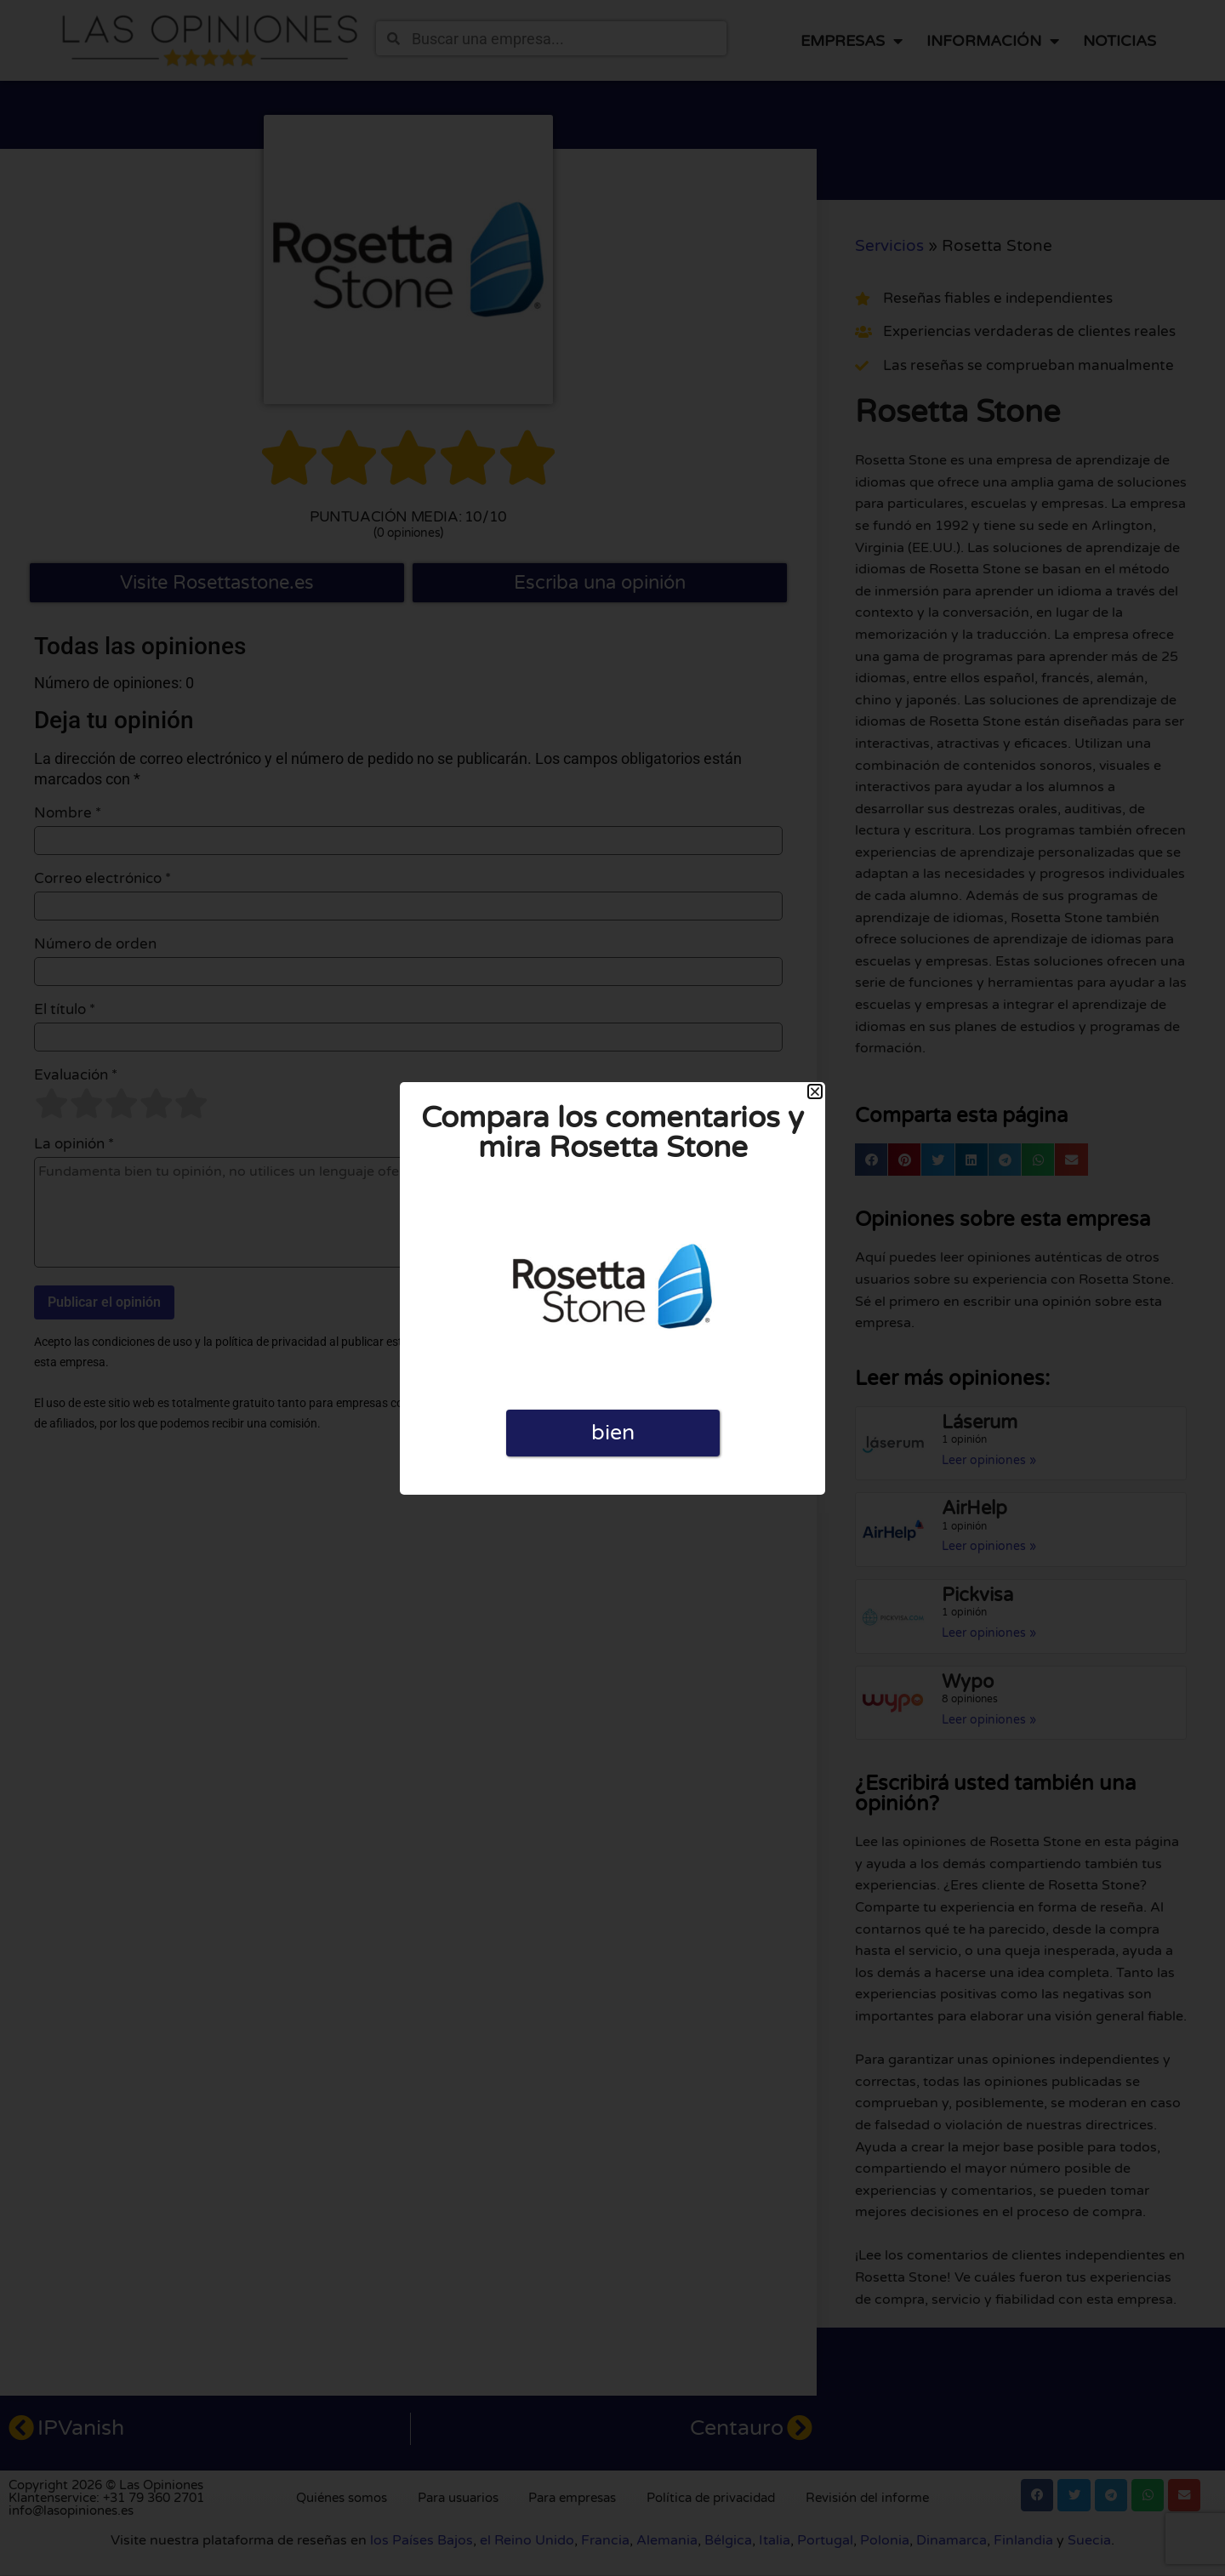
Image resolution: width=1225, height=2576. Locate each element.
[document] (612, 1288)
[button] (815, 1091)
